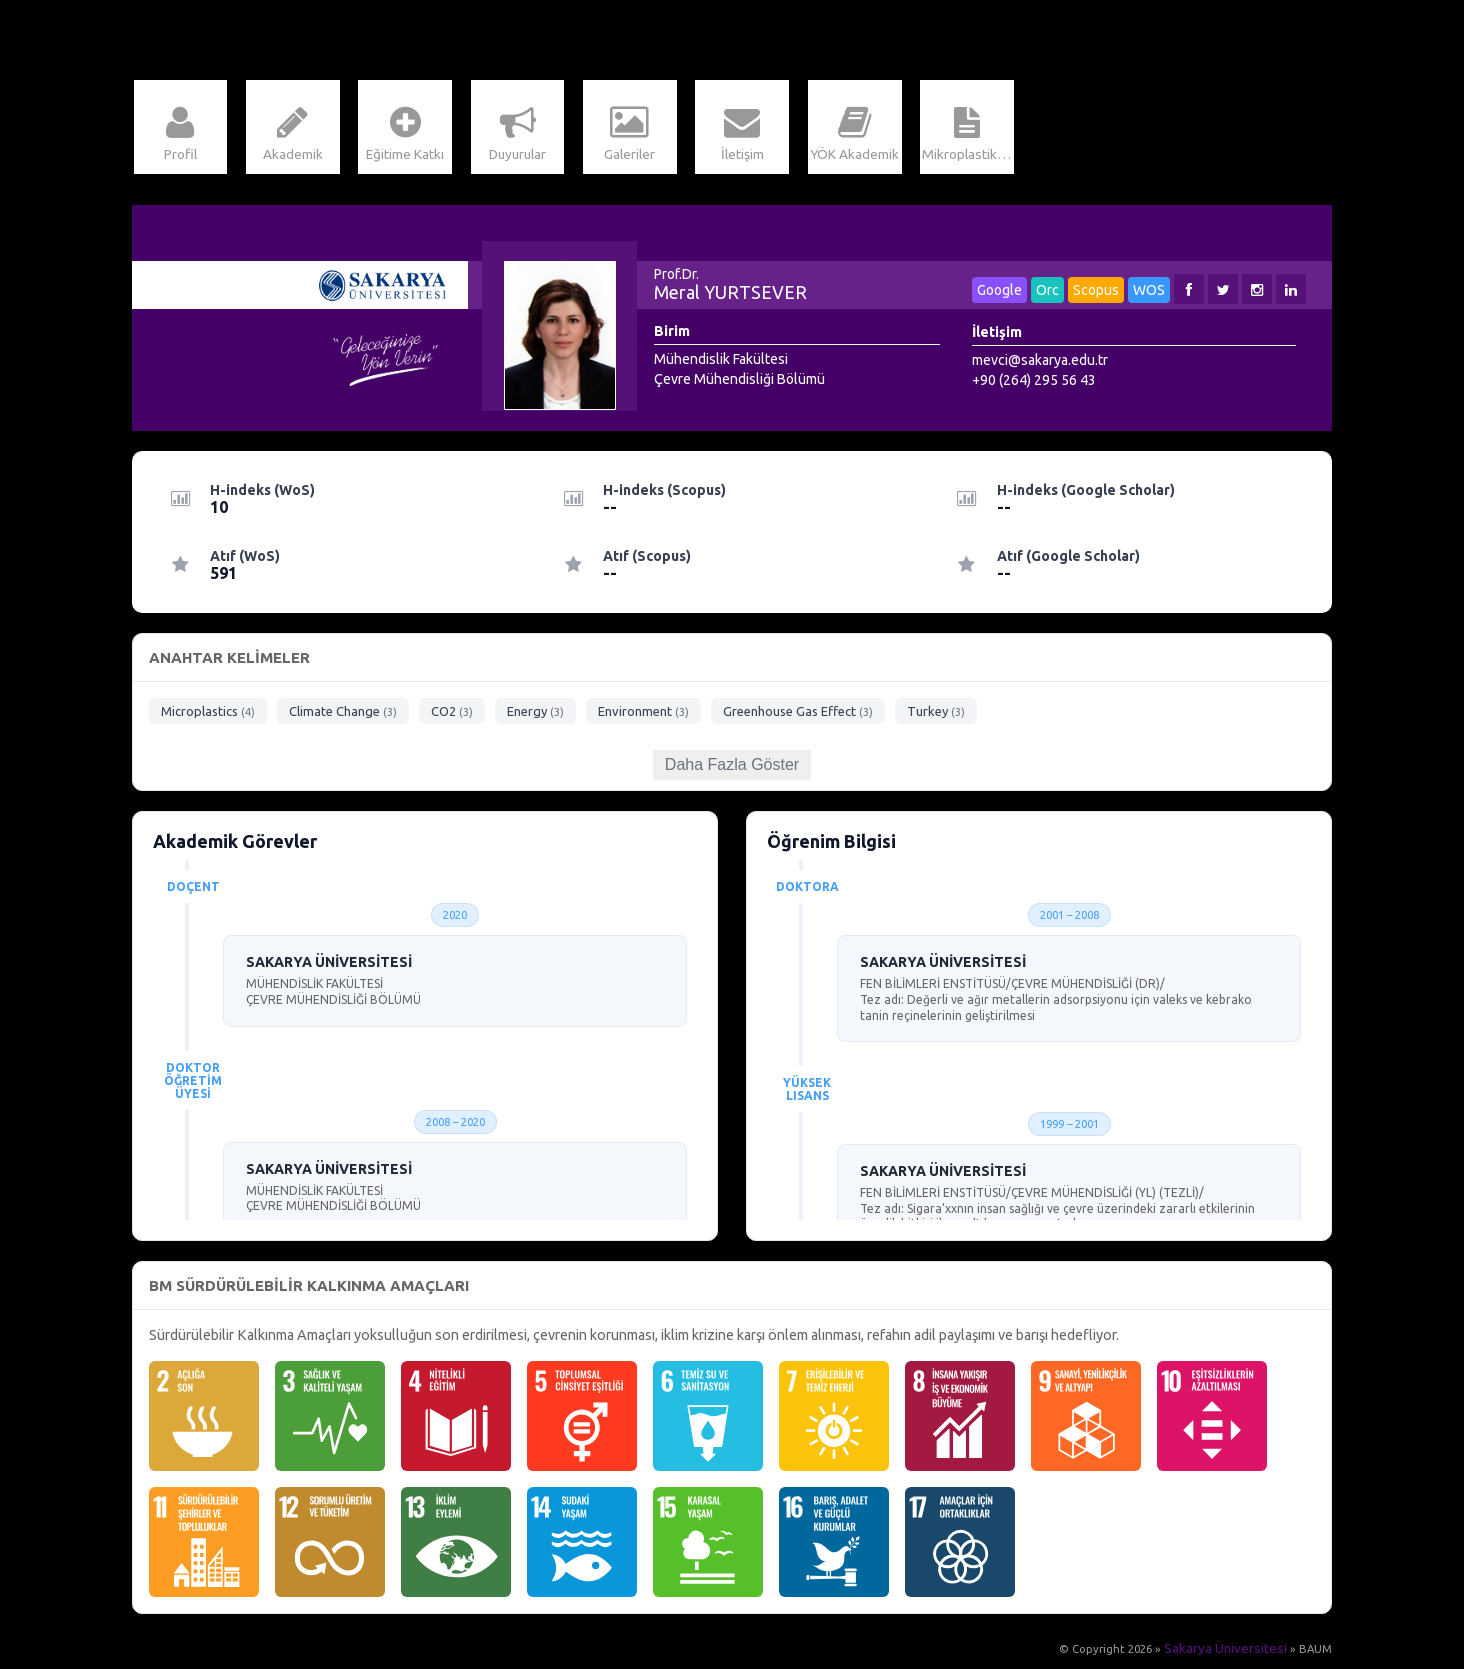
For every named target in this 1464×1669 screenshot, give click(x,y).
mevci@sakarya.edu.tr (1040, 365)
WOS (1149, 295)
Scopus (1096, 295)
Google (999, 295)
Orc (1047, 295)
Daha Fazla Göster (732, 769)
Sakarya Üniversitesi (1234, 1654)
